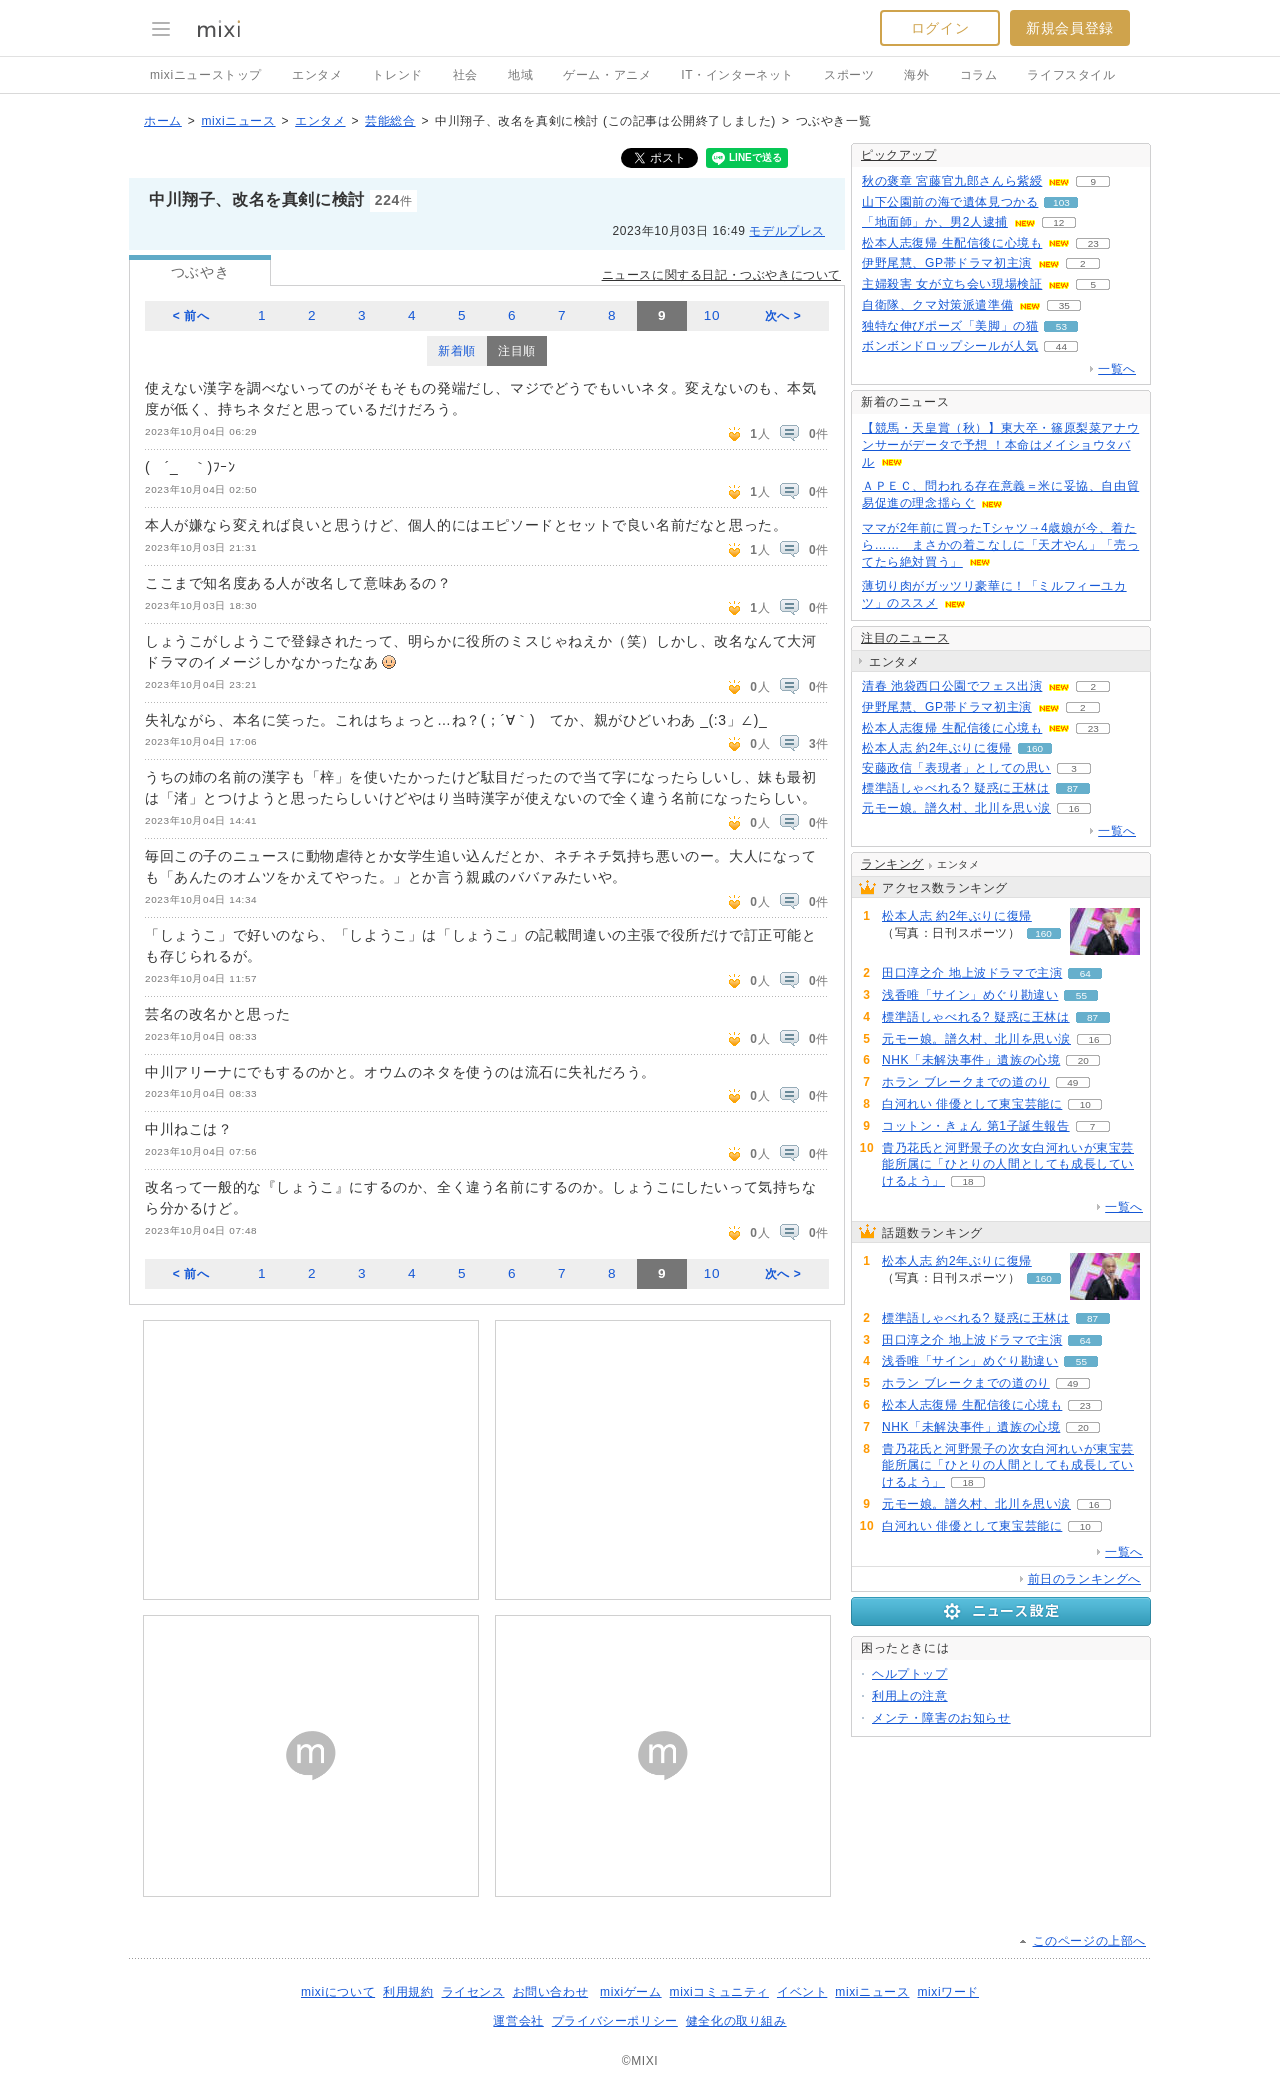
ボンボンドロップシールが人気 (950, 346)
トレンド (397, 75)
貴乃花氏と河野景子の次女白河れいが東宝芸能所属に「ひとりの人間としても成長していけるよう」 (1008, 1165)
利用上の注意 (910, 1696)
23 (1093, 243)
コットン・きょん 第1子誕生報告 (976, 1126)
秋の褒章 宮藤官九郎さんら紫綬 (952, 181)
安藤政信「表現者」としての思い (956, 768)
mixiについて (338, 1992)
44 (1061, 346)
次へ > (783, 316)
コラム (979, 75)
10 (712, 315)
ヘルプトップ (910, 1674)
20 (1083, 1060)
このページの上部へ (1089, 1941)
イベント (802, 1992)
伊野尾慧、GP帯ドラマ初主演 (947, 263)
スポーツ (849, 75)
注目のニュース (905, 638)
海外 (916, 75)
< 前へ (191, 316)
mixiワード (948, 1992)
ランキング (892, 864)
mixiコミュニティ (719, 1992)
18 (967, 1181)
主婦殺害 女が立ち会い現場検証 (952, 284)
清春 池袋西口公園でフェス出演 (952, 686)
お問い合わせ (551, 1992)
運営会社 (518, 2021)
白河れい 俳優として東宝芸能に (972, 1104)
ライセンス (473, 1992)
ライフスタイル (1071, 75)
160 (1035, 748)
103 (1061, 202)
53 (1061, 326)
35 (1064, 305)
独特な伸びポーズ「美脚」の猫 (950, 326)
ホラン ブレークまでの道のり (966, 1082)
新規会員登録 (1070, 28)
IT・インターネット (737, 75)
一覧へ (1117, 369)
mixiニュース (238, 121)
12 (1058, 222)
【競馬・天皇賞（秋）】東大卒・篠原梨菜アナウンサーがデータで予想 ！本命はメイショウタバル (1000, 445)
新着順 (457, 351)
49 (1072, 1082)
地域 (520, 75)
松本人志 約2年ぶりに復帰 (937, 748)
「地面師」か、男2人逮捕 (935, 222)
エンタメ (317, 75)
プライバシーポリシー (615, 2021)
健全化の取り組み (736, 2021)
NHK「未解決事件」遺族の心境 (971, 1060)
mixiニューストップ (206, 75)
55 (1081, 995)
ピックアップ (899, 155)
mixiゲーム (631, 1992)
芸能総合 (390, 121)
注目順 (517, 351)
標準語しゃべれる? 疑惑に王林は (956, 788)
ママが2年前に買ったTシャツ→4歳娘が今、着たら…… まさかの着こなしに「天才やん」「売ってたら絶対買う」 (1000, 545)
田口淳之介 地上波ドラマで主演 (972, 973)
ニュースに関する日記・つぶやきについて (721, 275)
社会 (465, 75)
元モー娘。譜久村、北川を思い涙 (956, 808)
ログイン (940, 28)
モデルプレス (787, 231)
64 (1085, 973)
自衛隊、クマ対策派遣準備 (937, 305)
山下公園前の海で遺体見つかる (950, 202)
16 (1073, 808)
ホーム (163, 121)
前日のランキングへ (1084, 1579)
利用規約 (408, 1992)
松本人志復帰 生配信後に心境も (952, 243)
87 (1072, 788)
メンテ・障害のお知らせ (941, 1718)
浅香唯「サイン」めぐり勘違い (970, 995)
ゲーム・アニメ (607, 75)
